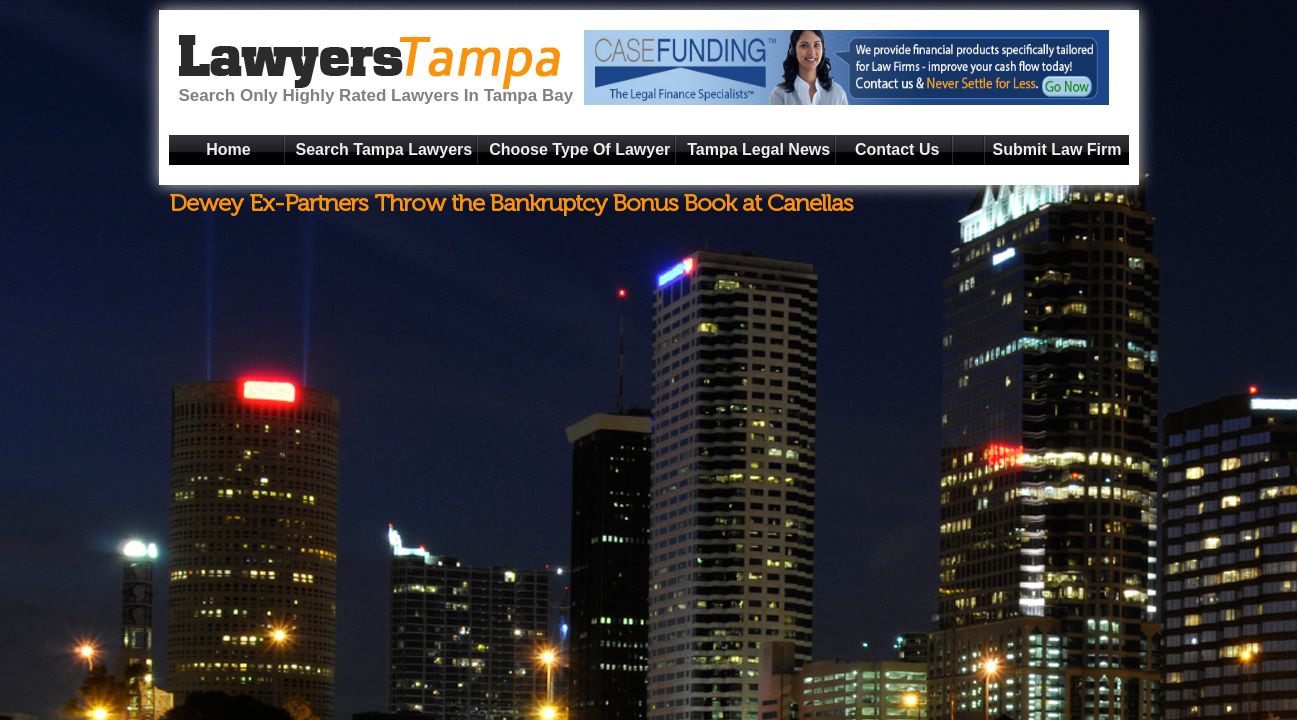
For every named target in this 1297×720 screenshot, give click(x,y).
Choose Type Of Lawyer (579, 149)
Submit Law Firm (1057, 149)
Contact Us (897, 149)
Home (228, 149)
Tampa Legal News (758, 149)
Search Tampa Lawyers (384, 149)
